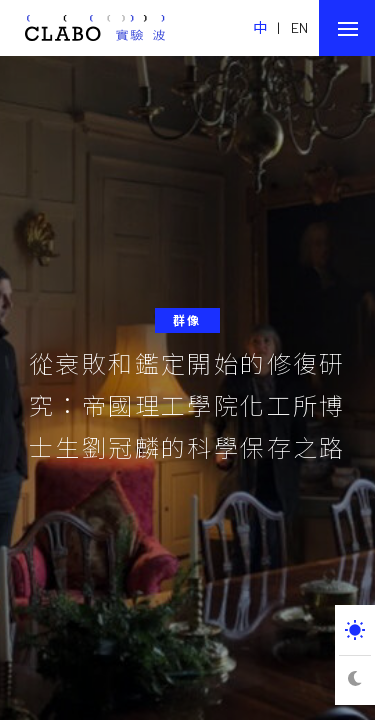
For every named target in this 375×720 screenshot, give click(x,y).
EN (300, 27)
